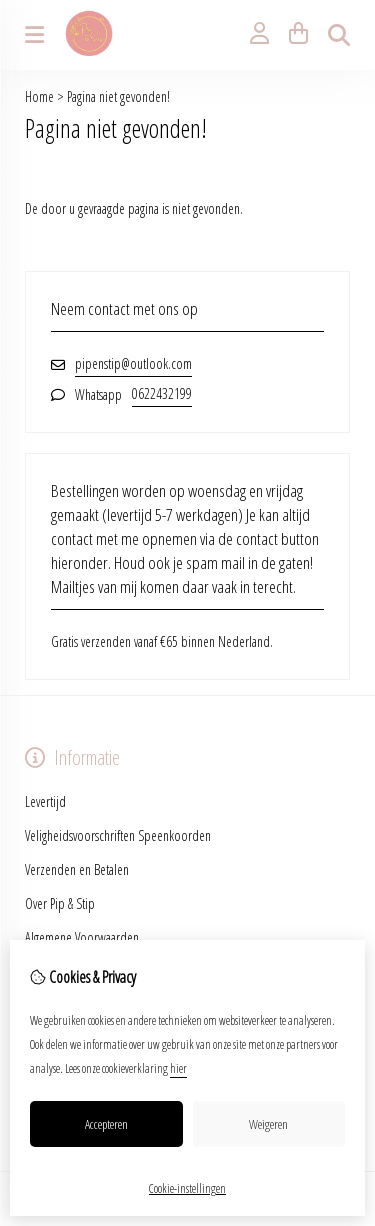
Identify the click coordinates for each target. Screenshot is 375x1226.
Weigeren (268, 1124)
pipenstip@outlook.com (133, 363)
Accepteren (106, 1124)
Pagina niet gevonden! (118, 96)
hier (178, 1068)
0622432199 (162, 393)
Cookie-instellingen (187, 1188)
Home (39, 96)
